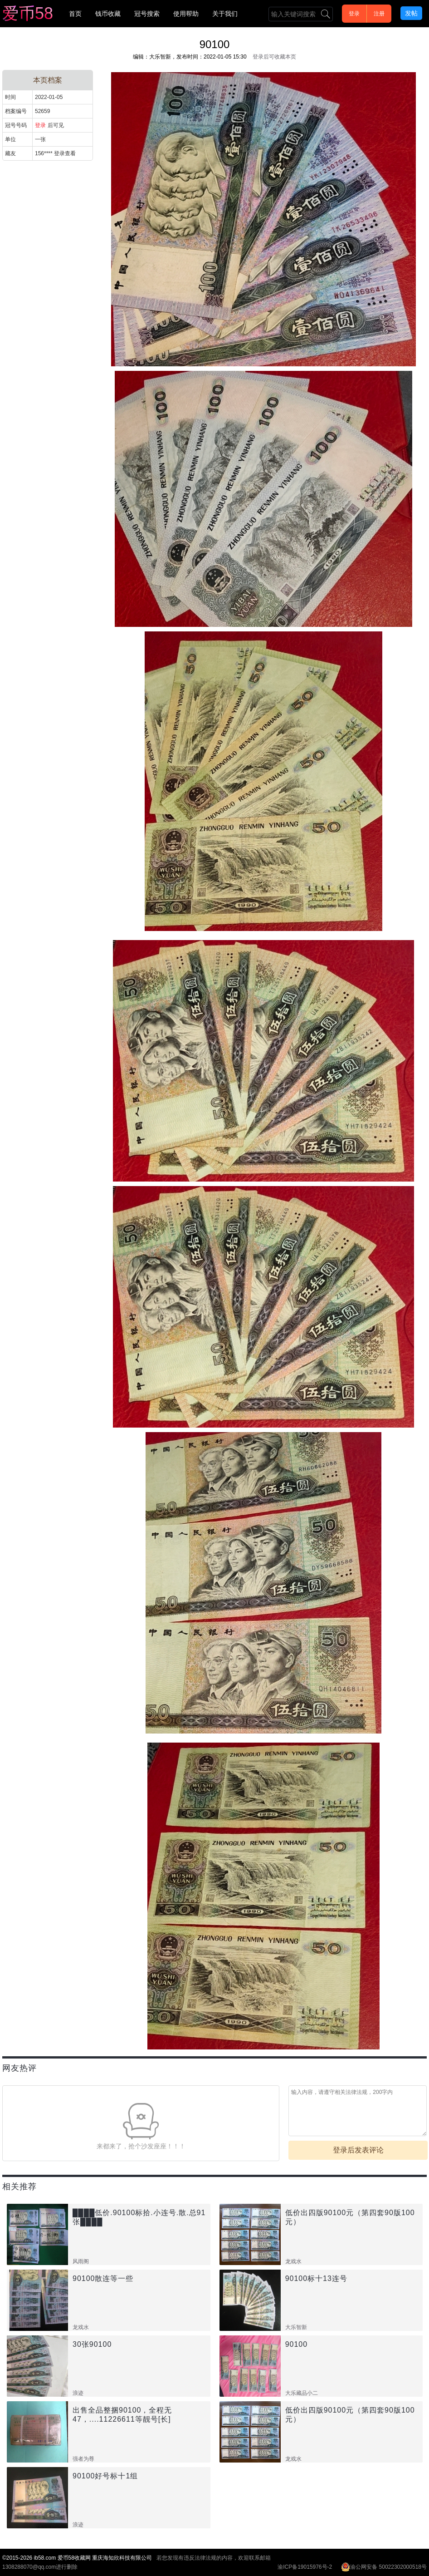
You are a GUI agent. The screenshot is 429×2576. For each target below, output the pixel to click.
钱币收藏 (108, 13)
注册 (379, 13)
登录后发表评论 (358, 2150)
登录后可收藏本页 (274, 57)
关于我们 (225, 13)
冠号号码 (16, 125)
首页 (75, 13)
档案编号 (16, 111)
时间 (10, 97)
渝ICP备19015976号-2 (305, 2567)
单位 (10, 139)
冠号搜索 (147, 13)
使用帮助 (186, 13)
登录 (354, 13)
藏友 (10, 153)
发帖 (411, 13)
